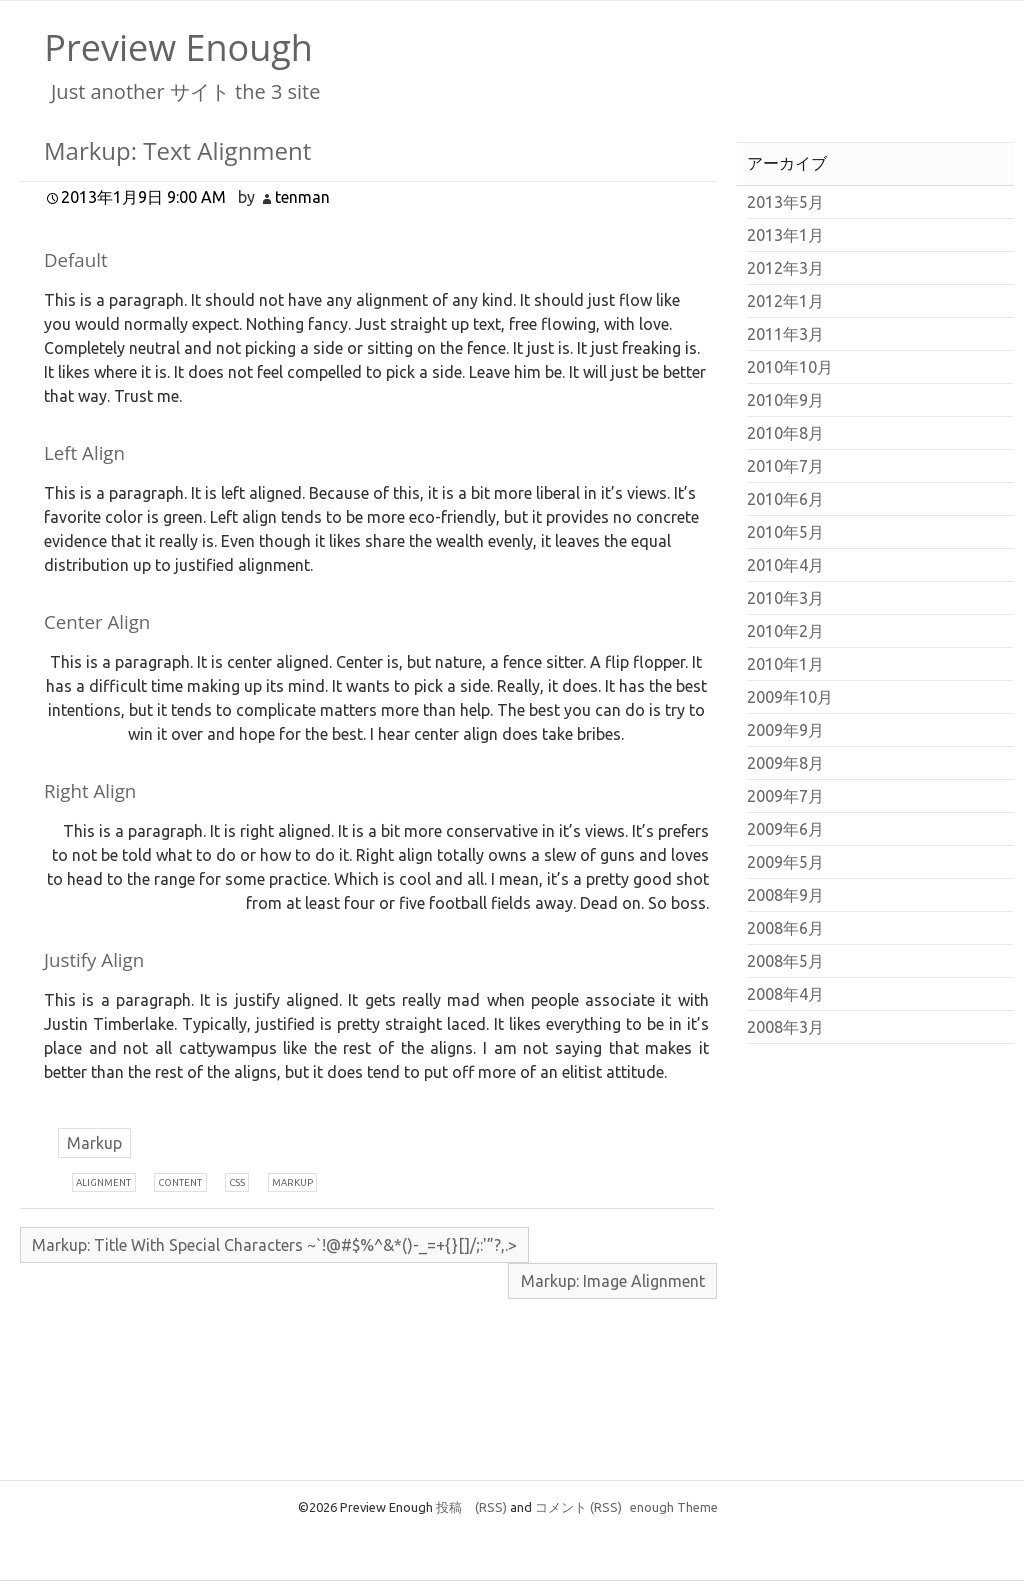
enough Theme (674, 1507)
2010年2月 (785, 631)
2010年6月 (785, 499)
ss (237, 1182)
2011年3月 (785, 334)
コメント (578, 1507)
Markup (94, 1143)
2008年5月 (785, 961)
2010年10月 (790, 367)
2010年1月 (785, 664)
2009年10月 (790, 697)
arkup (292, 1182)
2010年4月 (785, 565)
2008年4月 (785, 994)
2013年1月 (785, 235)
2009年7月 (785, 796)
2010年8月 (785, 433)
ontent (180, 1182)
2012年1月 (785, 301)
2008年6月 (785, 928)
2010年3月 (785, 598)
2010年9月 (785, 400)
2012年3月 (785, 268)
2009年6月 (785, 829)
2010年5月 (785, 532)
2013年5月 (785, 202)
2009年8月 (785, 763)
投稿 (471, 1507)
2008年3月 (785, 1027)
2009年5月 (785, 862)
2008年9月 (785, 895)
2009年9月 (785, 730)
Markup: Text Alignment (177, 150)
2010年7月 (785, 466)
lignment (103, 1182)
